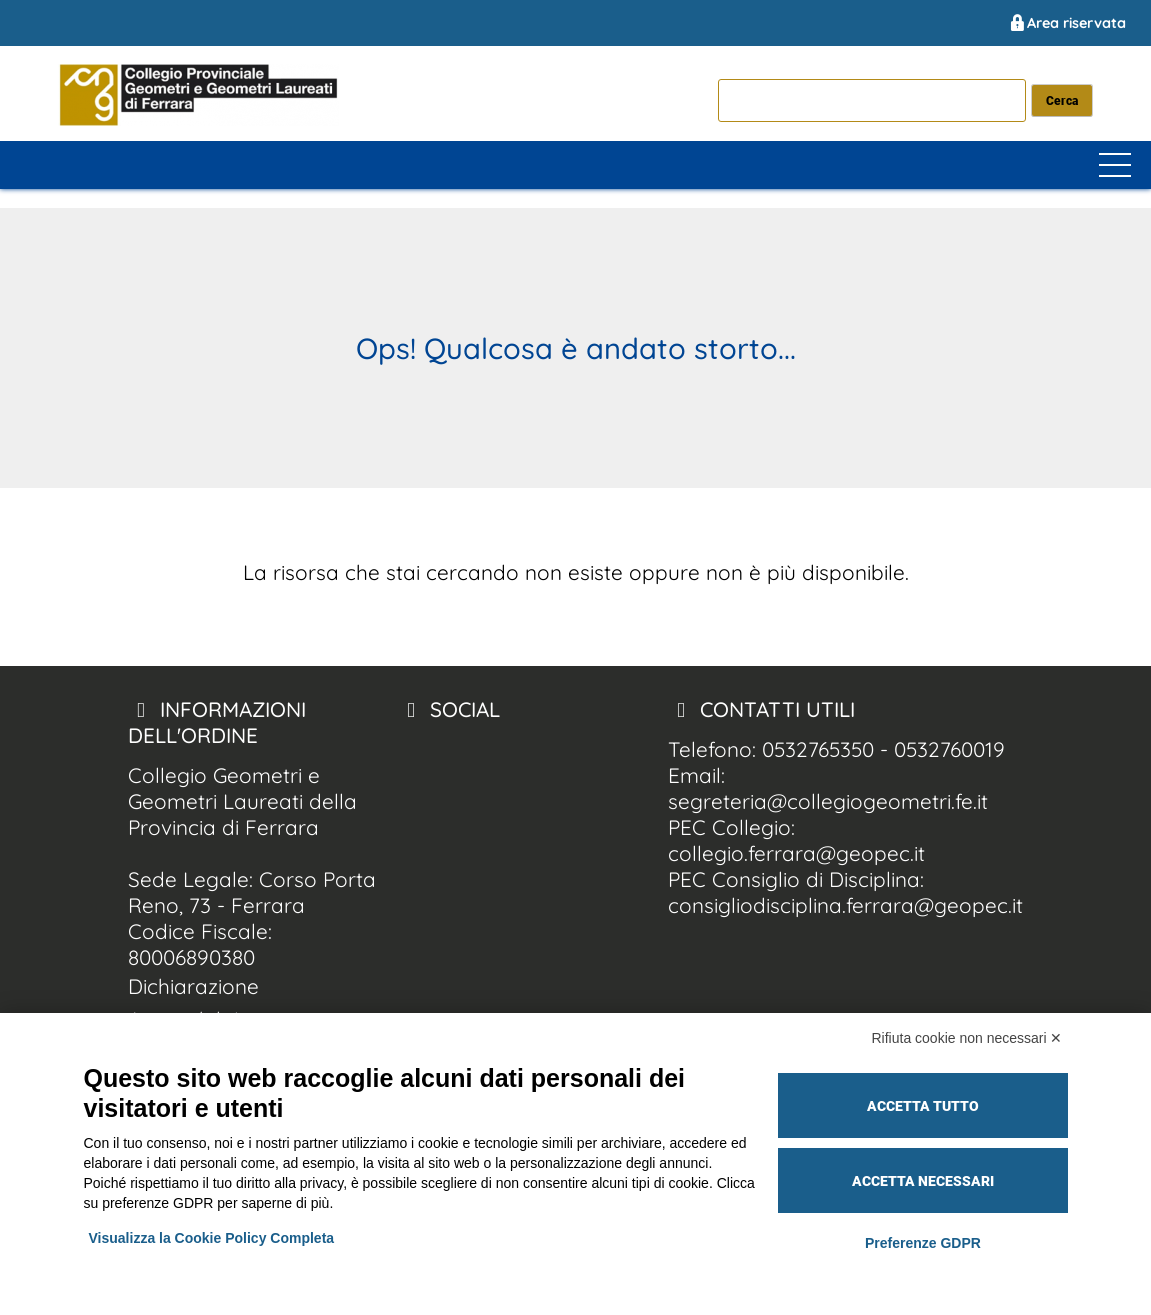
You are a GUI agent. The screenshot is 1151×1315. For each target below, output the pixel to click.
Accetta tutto (923, 1106)
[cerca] (872, 100)
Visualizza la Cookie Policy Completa (212, 1238)
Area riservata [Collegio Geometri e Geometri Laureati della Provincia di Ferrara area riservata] (1066, 23)
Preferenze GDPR (923, 1243)
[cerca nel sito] (1062, 100)
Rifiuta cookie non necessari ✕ (967, 1038)
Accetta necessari (923, 1181)
